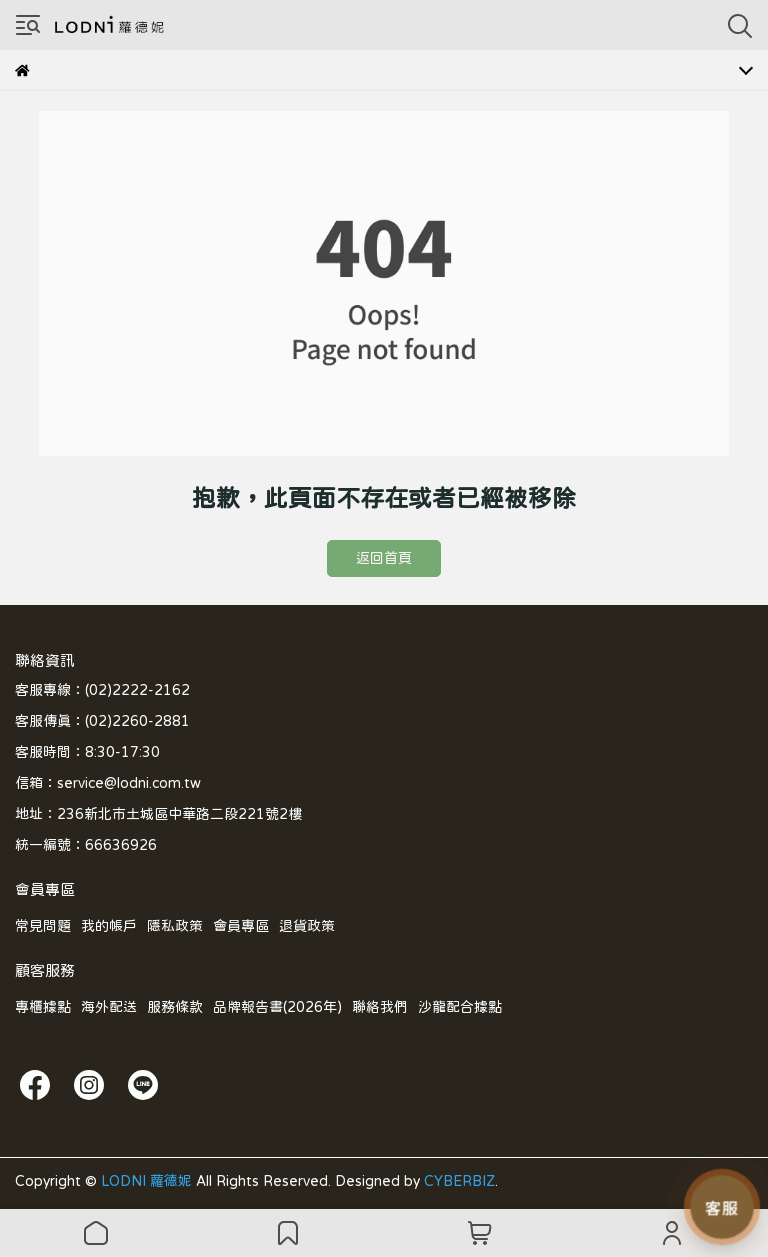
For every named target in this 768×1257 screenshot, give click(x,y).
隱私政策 (175, 926)
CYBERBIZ (459, 1181)
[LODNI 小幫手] (722, 1207)
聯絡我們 (380, 1007)
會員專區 (241, 926)
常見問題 (43, 926)
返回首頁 (384, 558)
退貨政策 (307, 926)
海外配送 (109, 1007)
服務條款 (175, 1007)
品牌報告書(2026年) (277, 1007)
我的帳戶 (109, 926)
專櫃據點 (43, 1007)
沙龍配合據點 (460, 1007)
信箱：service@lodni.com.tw (108, 783)
